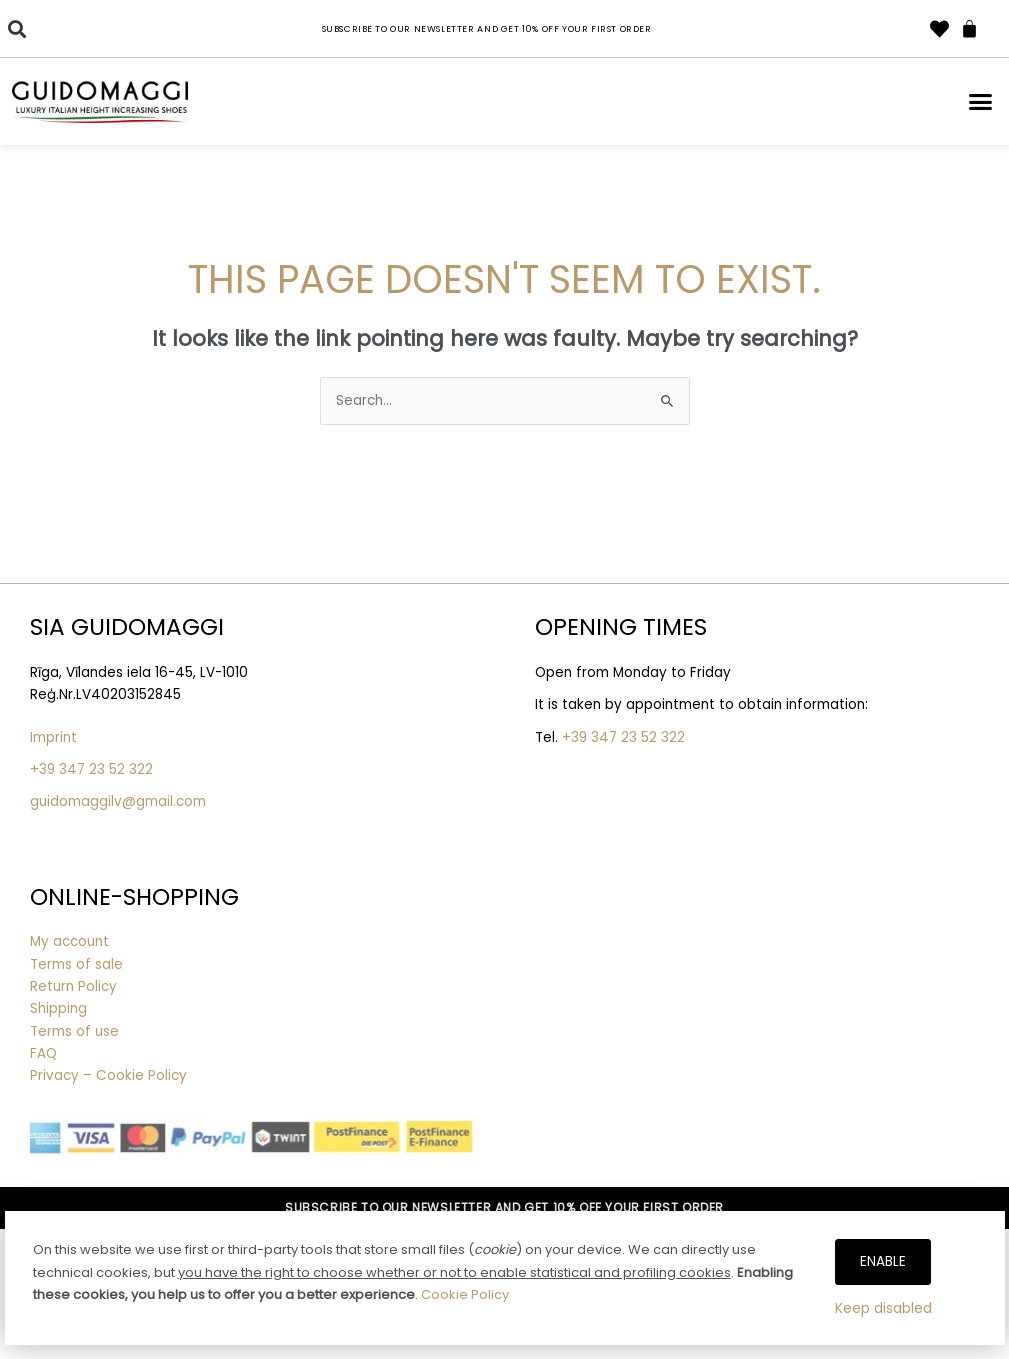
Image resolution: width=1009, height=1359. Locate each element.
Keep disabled (883, 1308)
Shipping (58, 1008)
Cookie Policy (465, 1294)
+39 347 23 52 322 (91, 769)
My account (69, 941)
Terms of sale (76, 964)
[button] (16, 28)
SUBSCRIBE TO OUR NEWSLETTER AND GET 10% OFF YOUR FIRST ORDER (504, 1207)
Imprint (53, 737)
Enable (883, 1261)
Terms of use (74, 1031)
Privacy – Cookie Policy (110, 1075)
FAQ (43, 1053)
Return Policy (73, 986)
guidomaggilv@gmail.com (118, 801)
